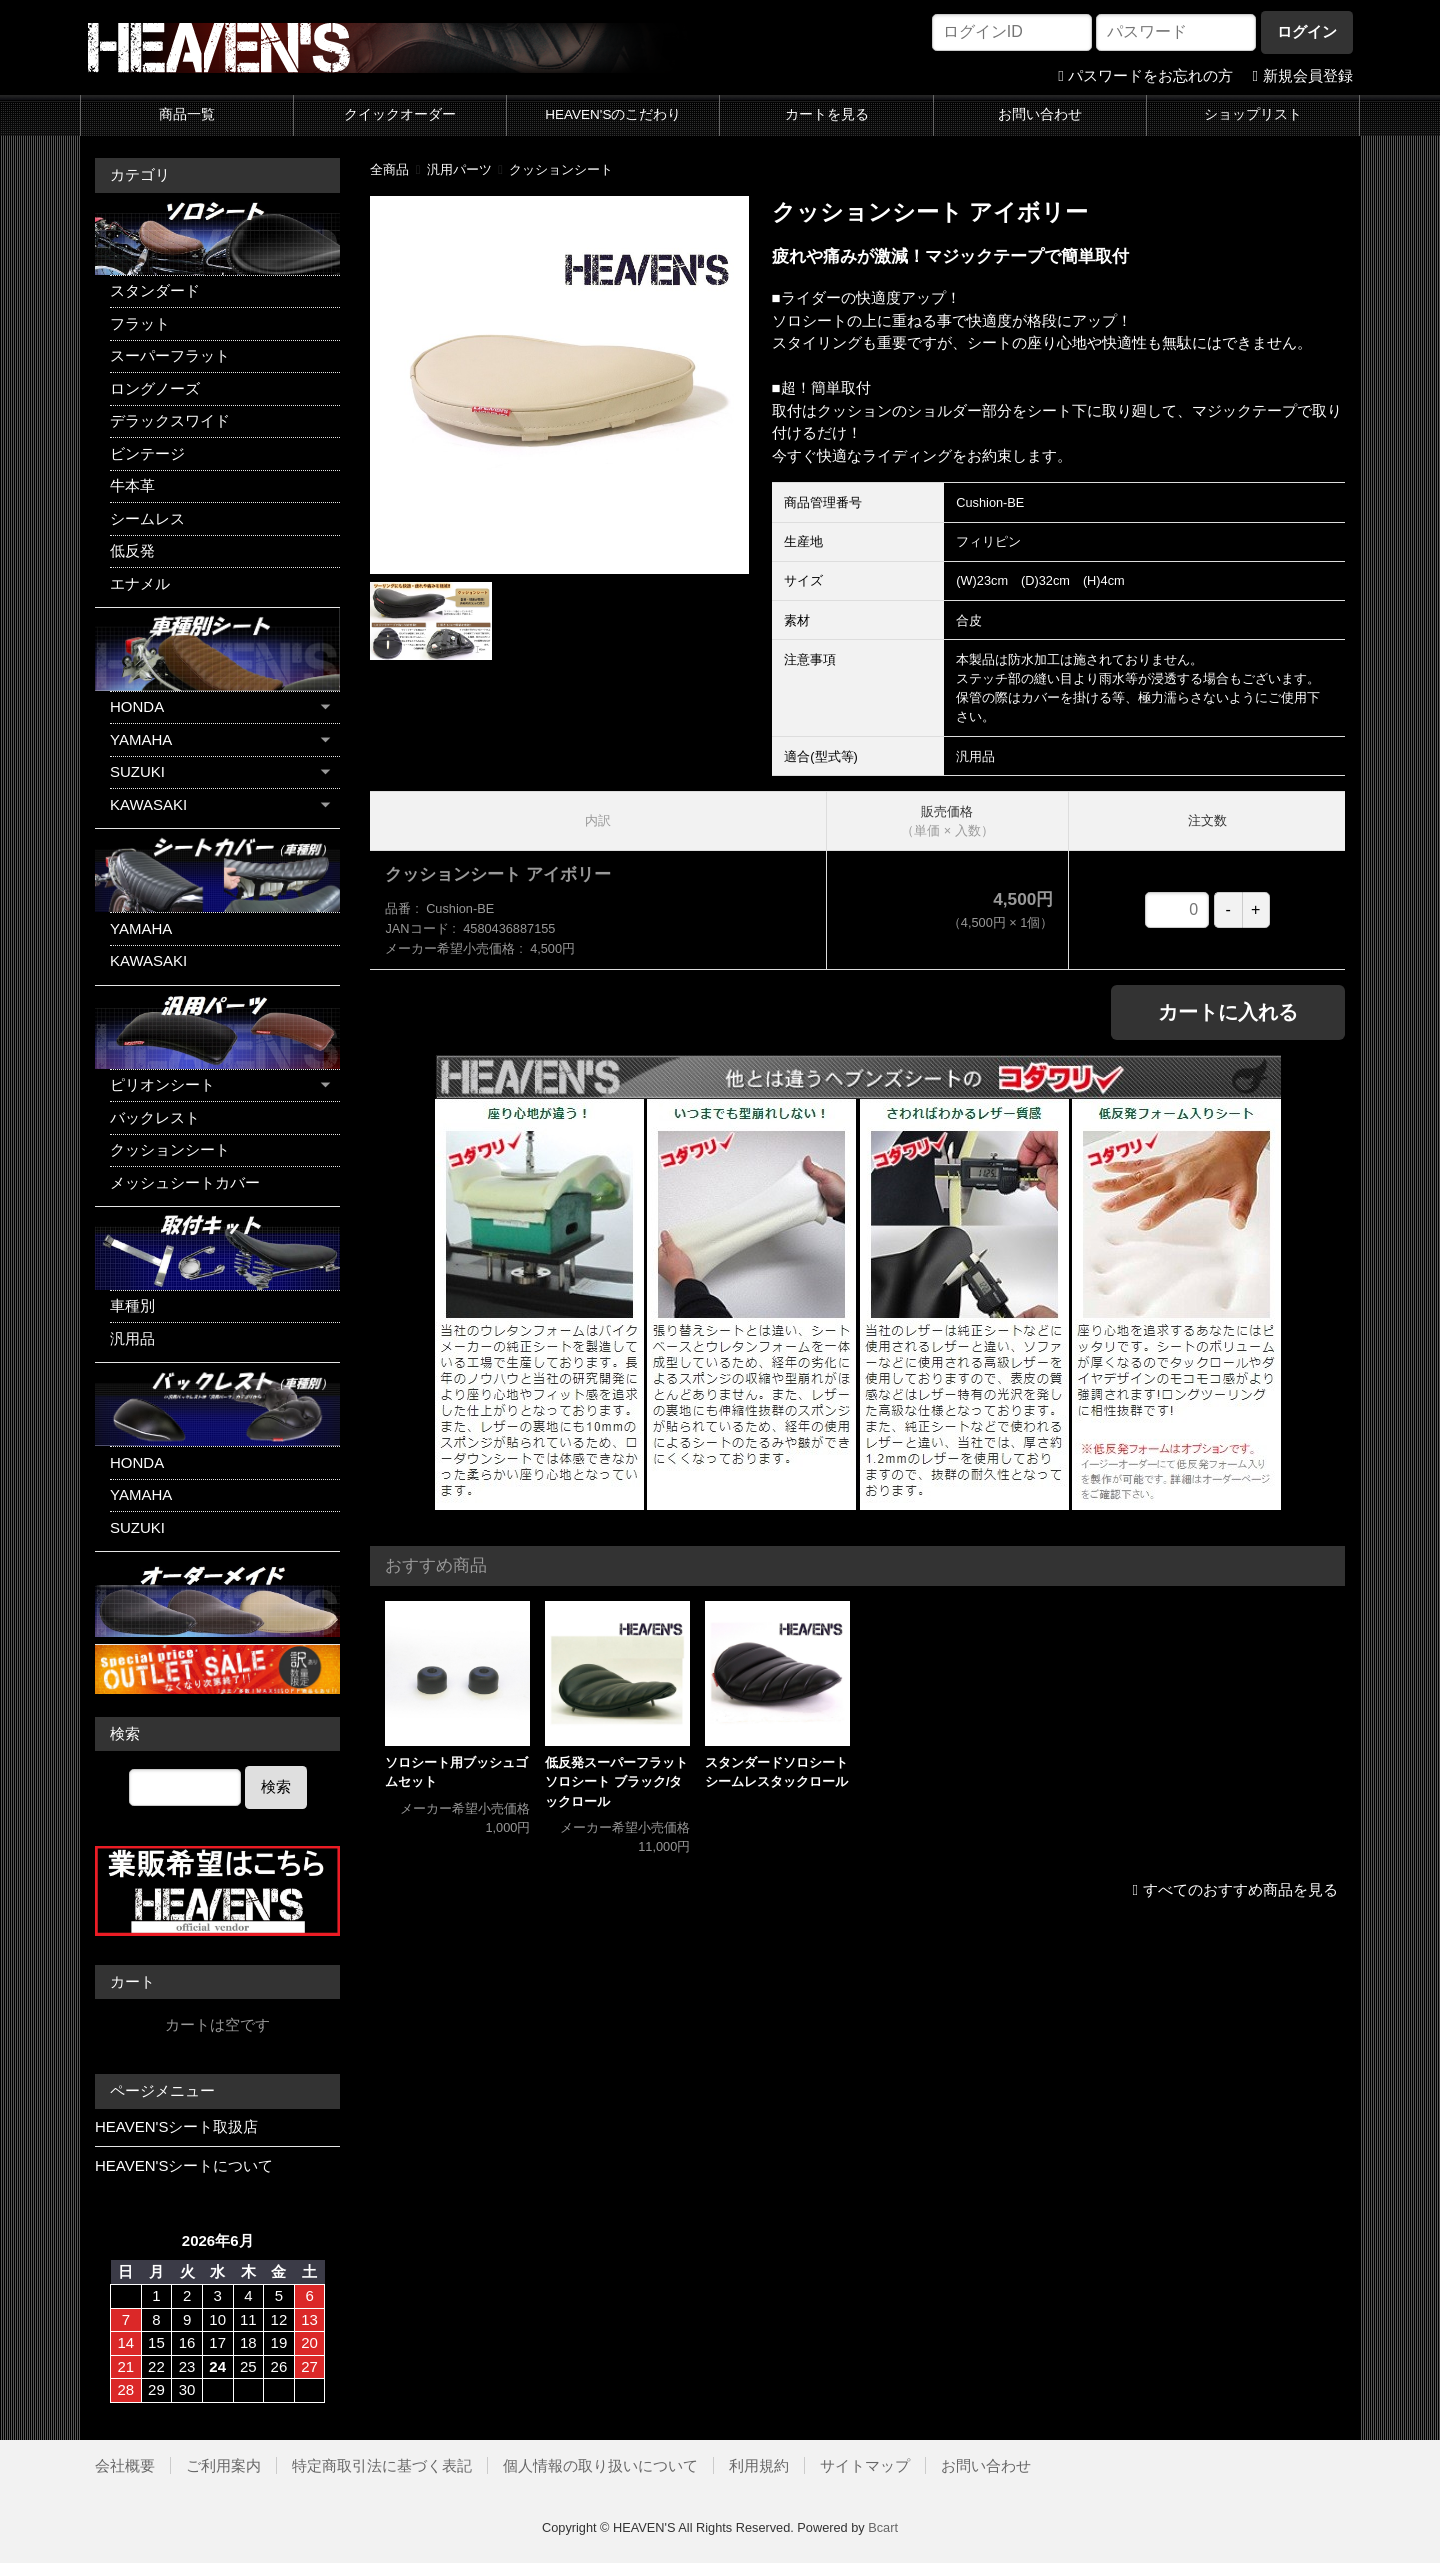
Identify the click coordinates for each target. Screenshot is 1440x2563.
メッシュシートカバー (185, 1182)
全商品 (389, 169)
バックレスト (155, 1117)
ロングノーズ (155, 388)
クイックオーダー (400, 114)
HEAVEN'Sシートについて (184, 2165)
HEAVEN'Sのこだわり (613, 114)
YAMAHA (141, 739)
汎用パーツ (459, 169)
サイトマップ (865, 2465)
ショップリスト (1253, 114)
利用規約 (759, 2465)
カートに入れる (1228, 1012)
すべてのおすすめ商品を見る (1240, 1889)
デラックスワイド (170, 420)
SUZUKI (137, 771)
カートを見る (827, 114)
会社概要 (125, 2465)
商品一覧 (187, 114)
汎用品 (132, 1338)
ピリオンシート (162, 1084)
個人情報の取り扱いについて (600, 2465)
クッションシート (561, 169)
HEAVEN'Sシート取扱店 (176, 2126)
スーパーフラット (170, 355)
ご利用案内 (223, 2465)
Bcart (883, 2527)
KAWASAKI (148, 804)
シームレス (147, 518)
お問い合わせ (1040, 114)
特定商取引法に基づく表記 (382, 2465)
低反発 (132, 550)
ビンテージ (147, 453)
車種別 (132, 1305)
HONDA (137, 706)
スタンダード (155, 290)
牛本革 (132, 485)
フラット (140, 323)
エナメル (140, 583)
